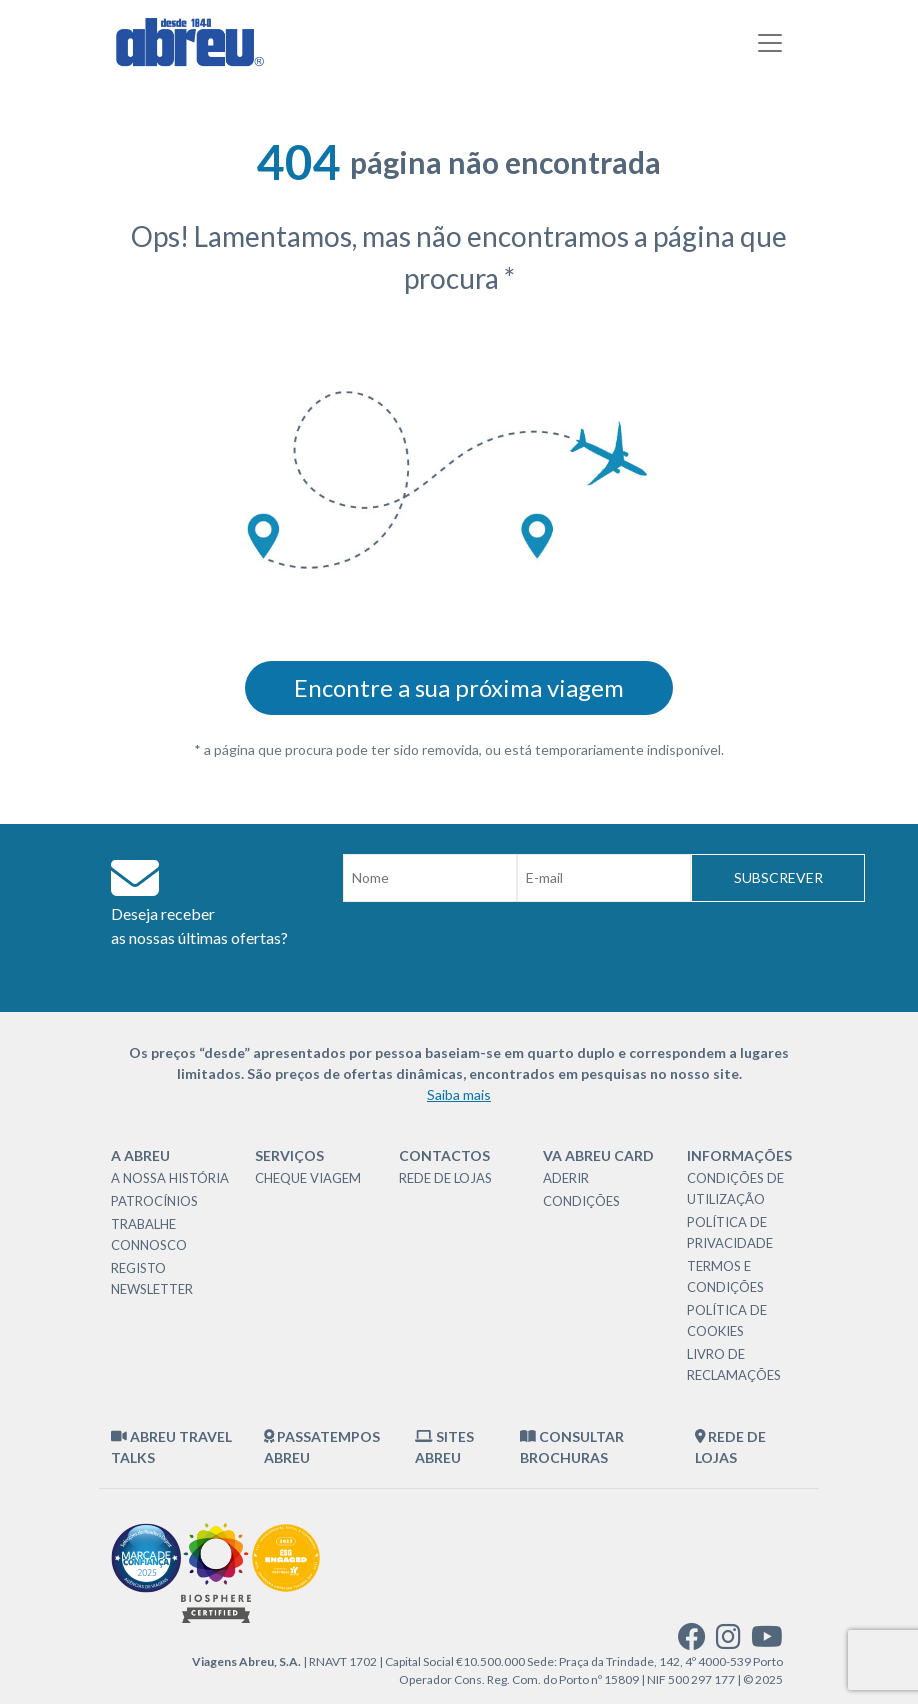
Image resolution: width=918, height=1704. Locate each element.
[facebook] (692, 1641)
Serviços (289, 1155)
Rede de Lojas (445, 1178)
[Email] (604, 878)
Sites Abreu (444, 1447)
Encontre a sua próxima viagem (459, 687)
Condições (581, 1201)
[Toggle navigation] (770, 43)
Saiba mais (459, 1094)
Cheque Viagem (308, 1178)
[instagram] (728, 1641)
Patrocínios (154, 1201)
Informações (739, 1155)
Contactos (444, 1155)
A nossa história (170, 1178)
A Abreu (140, 1155)
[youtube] (767, 1641)
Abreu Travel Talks (171, 1447)
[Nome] (430, 878)
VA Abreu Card (598, 1155)
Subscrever (778, 877)
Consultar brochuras (572, 1447)
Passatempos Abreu (322, 1447)
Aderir (566, 1178)
